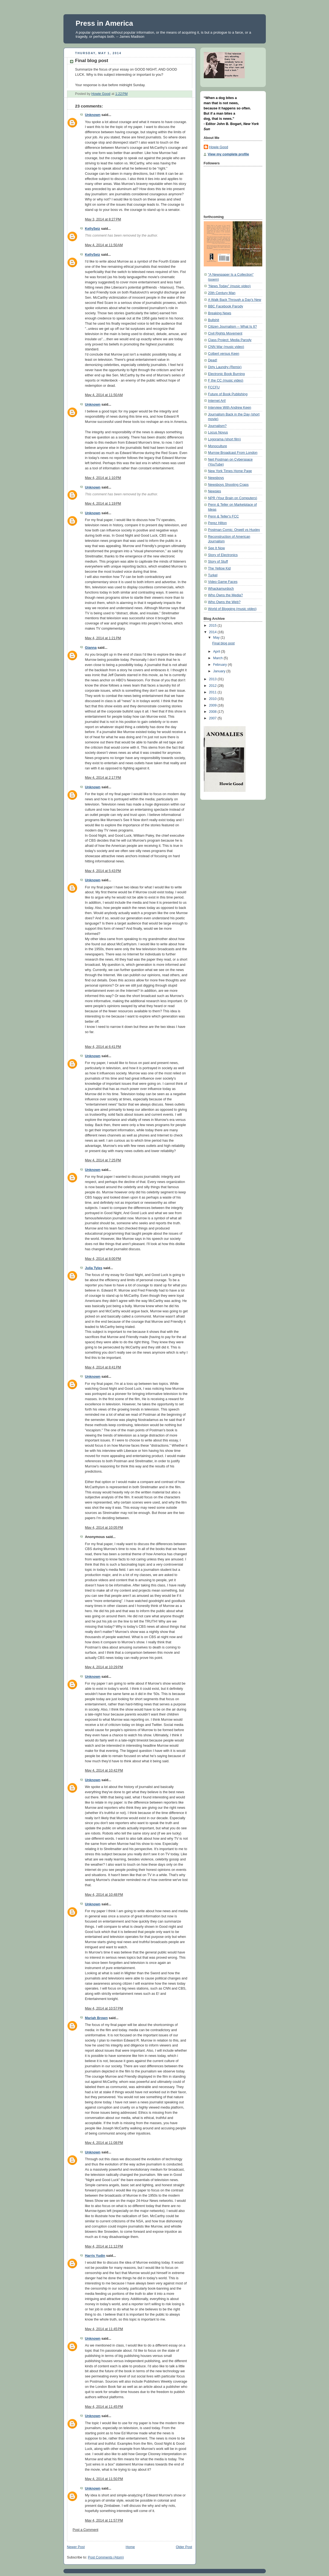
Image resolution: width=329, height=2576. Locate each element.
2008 (213, 712)
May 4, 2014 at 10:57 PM (104, 2008)
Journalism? (217, 426)
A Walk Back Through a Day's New (234, 300)
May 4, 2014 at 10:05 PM (104, 1528)
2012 (213, 686)
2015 (213, 625)
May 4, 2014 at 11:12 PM (104, 2246)
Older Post (184, 2547)
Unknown (93, 115)
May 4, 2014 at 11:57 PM (104, 2520)
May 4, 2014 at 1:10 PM (103, 478)
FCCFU (214, 387)
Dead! (212, 360)
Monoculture (217, 446)
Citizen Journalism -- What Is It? (232, 326)
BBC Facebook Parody (225, 306)
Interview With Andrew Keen (229, 407)
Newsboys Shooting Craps (228, 485)
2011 (213, 692)
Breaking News (219, 313)
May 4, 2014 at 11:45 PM (104, 2329)
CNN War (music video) (226, 347)
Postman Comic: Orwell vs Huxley (234, 530)
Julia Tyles (94, 1268)
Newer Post (76, 2547)
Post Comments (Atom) (106, 2557)
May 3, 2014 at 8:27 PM (103, 219)
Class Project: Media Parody (230, 340)
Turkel (213, 575)
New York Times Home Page (230, 471)
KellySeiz (92, 229)
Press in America (104, 23)
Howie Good (218, 147)
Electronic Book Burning (226, 374)
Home (130, 2547)
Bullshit (213, 320)
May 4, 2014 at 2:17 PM (103, 778)
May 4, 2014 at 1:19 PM (103, 503)
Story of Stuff (218, 561)
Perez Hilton (217, 523)
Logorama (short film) (224, 439)
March (218, 658)
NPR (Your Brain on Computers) (232, 498)
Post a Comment (85, 2530)
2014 (213, 632)
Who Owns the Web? (224, 602)
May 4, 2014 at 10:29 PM (104, 1667)
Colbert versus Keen (223, 354)
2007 (213, 718)
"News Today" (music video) (229, 286)
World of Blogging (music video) (232, 609)
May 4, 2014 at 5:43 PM (103, 871)
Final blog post (223, 643)
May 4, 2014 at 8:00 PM (103, 1259)
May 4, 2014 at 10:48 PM (104, 1895)
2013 (213, 679)
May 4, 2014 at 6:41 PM (103, 1047)
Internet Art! (217, 401)
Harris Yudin (95, 2256)
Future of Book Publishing (228, 394)
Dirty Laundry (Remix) (225, 367)
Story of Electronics (223, 555)
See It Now (216, 548)
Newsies (214, 491)
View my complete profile (228, 154)
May (216, 637)
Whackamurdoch (221, 589)
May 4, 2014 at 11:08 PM (104, 2143)
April (217, 651)
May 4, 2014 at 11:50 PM (104, 2479)
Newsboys (216, 478)
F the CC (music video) (225, 380)
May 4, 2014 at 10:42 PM (104, 1770)
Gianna (91, 648)
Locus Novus (218, 432)
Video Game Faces (223, 582)
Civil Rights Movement (225, 333)
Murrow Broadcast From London (233, 453)
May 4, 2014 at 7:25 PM (103, 1160)
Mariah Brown (96, 2018)
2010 (213, 699)
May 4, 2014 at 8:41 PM (103, 1367)
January (219, 671)
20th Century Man (221, 293)
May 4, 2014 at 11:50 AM (104, 245)
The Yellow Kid (219, 568)
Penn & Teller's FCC (223, 516)
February (220, 665)
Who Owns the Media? (225, 595)
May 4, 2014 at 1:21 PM (103, 638)
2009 (213, 705)
